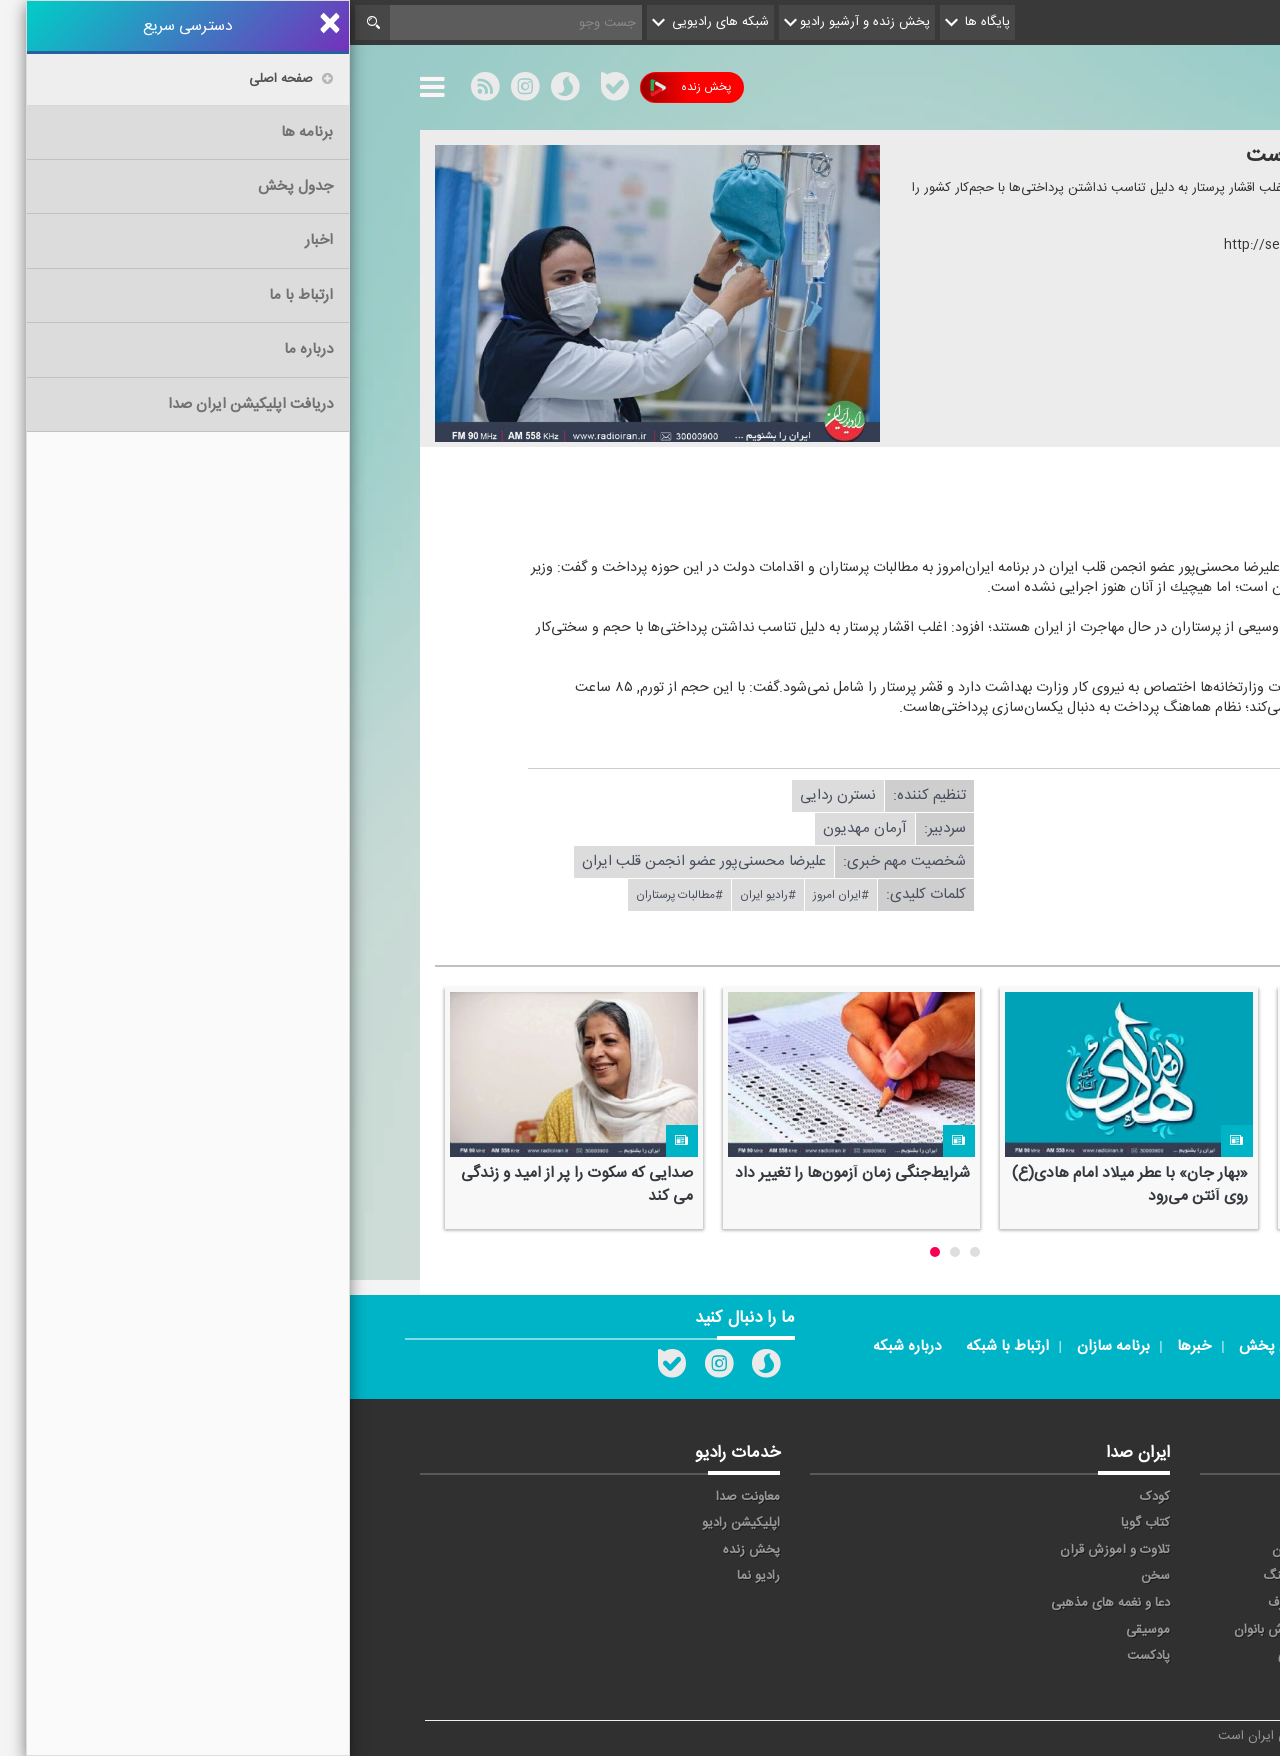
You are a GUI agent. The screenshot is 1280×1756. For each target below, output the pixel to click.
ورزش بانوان (917, 1630)
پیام (940, 1523)
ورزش (1054, 1630)
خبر (1181, 1497)
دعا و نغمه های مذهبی (760, 1603)
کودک (805, 1497)
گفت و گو (1044, 1603)
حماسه (1052, 1497)
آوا (943, 1497)
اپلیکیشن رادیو (391, 1523)
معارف (934, 1603)
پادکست (798, 1656)
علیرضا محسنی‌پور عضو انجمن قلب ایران (354, 861)
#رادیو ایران (418, 895)
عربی (1177, 1656)
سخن (805, 1576)
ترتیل (1175, 1550)
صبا (1061, 1576)
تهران (1055, 1550)
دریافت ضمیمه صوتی (1050, 516)
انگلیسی (1168, 1683)
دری (939, 1656)
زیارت (1055, 1683)
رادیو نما (408, 1576)
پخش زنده (340, 87)
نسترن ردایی (488, 795)
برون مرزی (1041, 1656)
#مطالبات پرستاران (329, 895)
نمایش (1172, 1630)
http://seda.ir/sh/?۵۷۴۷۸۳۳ (958, 245)
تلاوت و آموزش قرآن (765, 1550)
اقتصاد (1173, 1523)
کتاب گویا (795, 1523)
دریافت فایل (1048, 795)
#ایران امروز (491, 895)
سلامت (1171, 1576)
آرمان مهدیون (515, 828)
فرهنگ (931, 1576)
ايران (1057, 1523)
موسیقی (798, 1630)
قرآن (1178, 1603)
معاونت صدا (398, 1497)
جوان (936, 1550)
